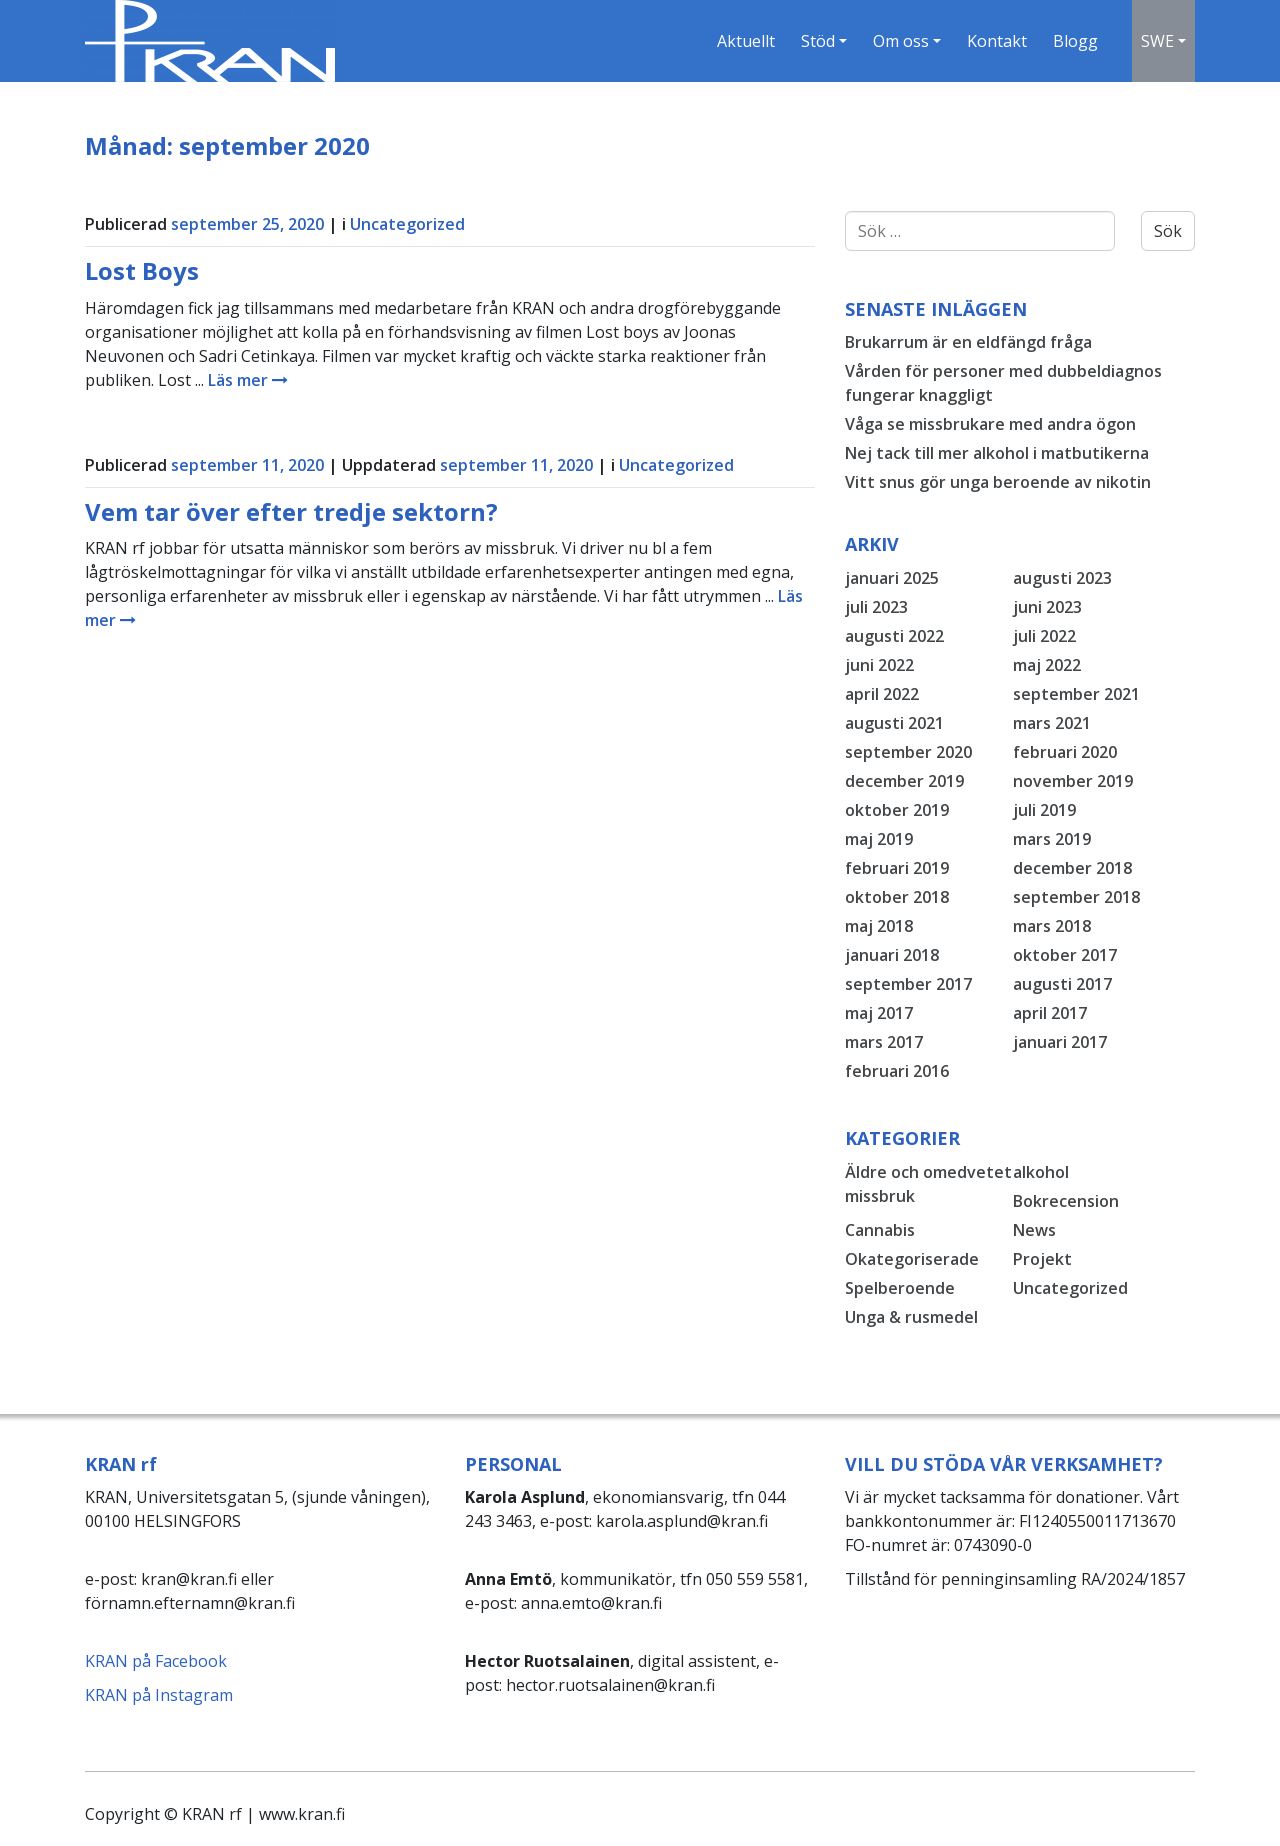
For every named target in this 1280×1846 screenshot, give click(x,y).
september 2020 (908, 752)
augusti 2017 (1062, 984)
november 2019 (1073, 781)
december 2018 (1072, 868)
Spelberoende (900, 1288)
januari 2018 (892, 955)
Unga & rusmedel (911, 1317)
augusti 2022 (894, 636)
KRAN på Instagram (159, 1695)
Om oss (899, 41)
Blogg (1073, 41)
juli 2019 (1044, 810)
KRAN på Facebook (156, 1661)
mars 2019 (1052, 839)
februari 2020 (1065, 752)
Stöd (816, 41)
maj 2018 (879, 926)
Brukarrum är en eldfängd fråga (968, 342)
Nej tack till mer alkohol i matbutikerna (997, 453)
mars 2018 (1052, 926)
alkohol (1041, 1172)
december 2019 (904, 781)
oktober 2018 (897, 897)
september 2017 (908, 984)
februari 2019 (897, 868)
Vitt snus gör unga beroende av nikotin (998, 482)
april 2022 (882, 694)
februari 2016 (897, 1071)
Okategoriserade (912, 1259)
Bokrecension (1066, 1201)
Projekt (1042, 1259)
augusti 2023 (1062, 578)
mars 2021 (1052, 723)
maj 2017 (879, 1013)
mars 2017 (884, 1042)
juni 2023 (1047, 607)
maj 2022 (1047, 665)
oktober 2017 (1065, 955)
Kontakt (995, 41)
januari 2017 (1060, 1042)
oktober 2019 (897, 810)
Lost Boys (142, 270)
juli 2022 (1044, 636)
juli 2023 (876, 607)
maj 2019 (879, 839)
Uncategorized (407, 224)
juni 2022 (879, 665)
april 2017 (1050, 1013)
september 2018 (1076, 897)
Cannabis (880, 1230)
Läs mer (248, 380)
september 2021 (1076, 694)
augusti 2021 (894, 723)
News (1034, 1230)
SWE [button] (1156, 41)
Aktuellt (744, 41)
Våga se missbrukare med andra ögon (990, 424)
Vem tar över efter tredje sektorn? (291, 511)
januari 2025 (892, 578)
